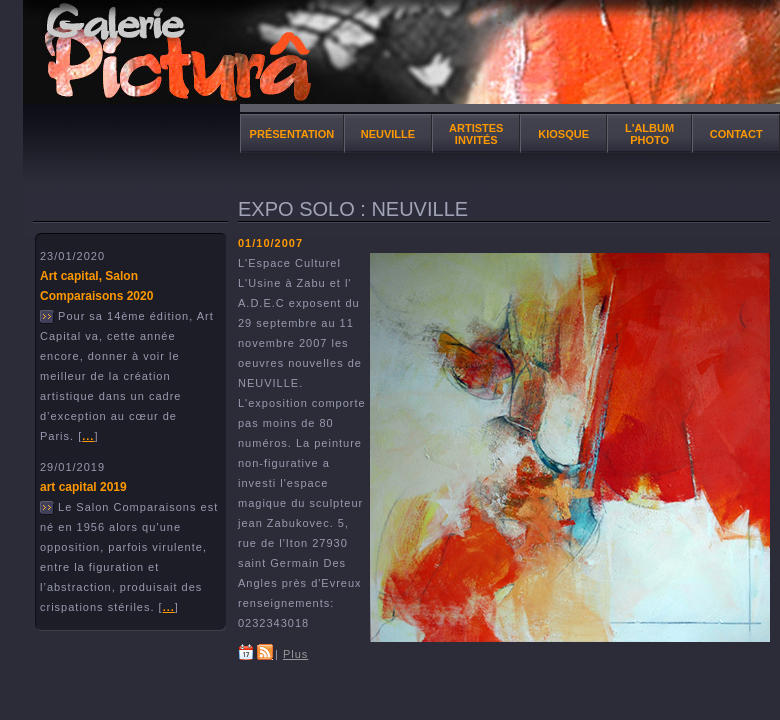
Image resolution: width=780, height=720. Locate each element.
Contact (736, 134)
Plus (295, 654)
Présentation (292, 134)
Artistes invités (476, 134)
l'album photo (649, 134)
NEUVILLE (388, 134)
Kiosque (563, 134)
